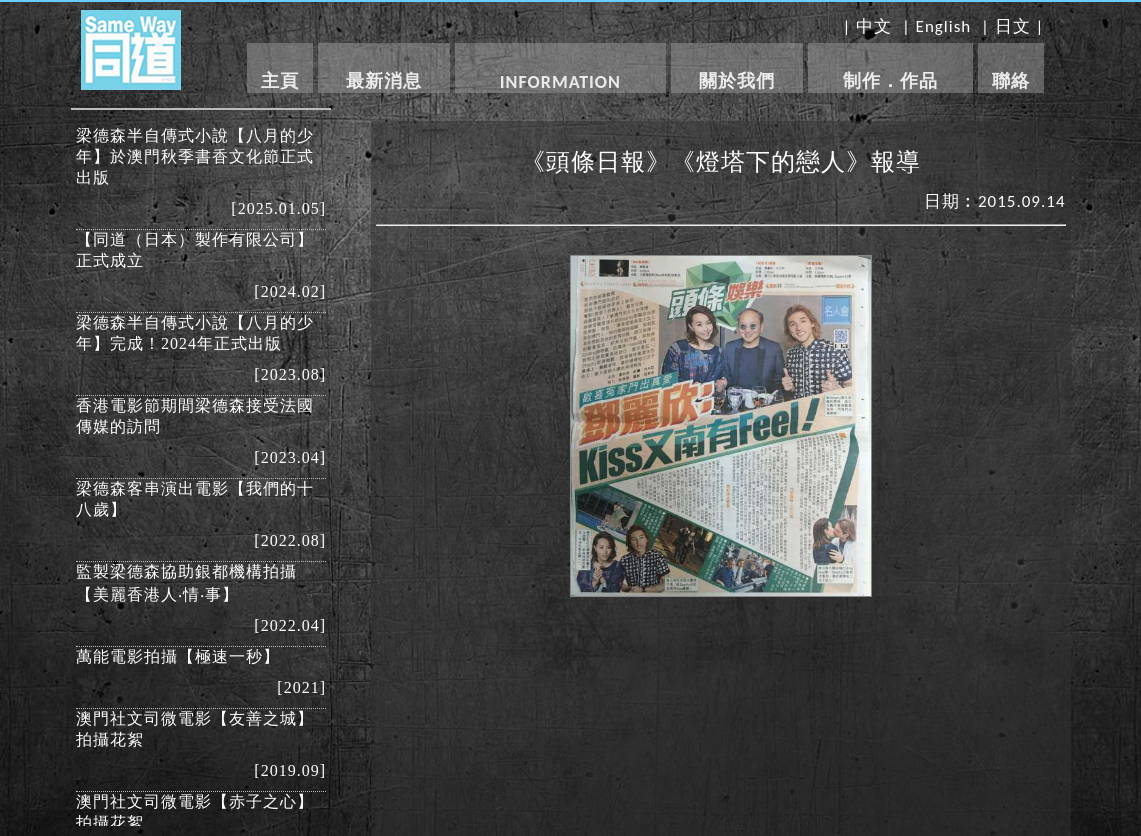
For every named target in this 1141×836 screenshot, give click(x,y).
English (944, 26)
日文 (1013, 26)
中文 (874, 26)
